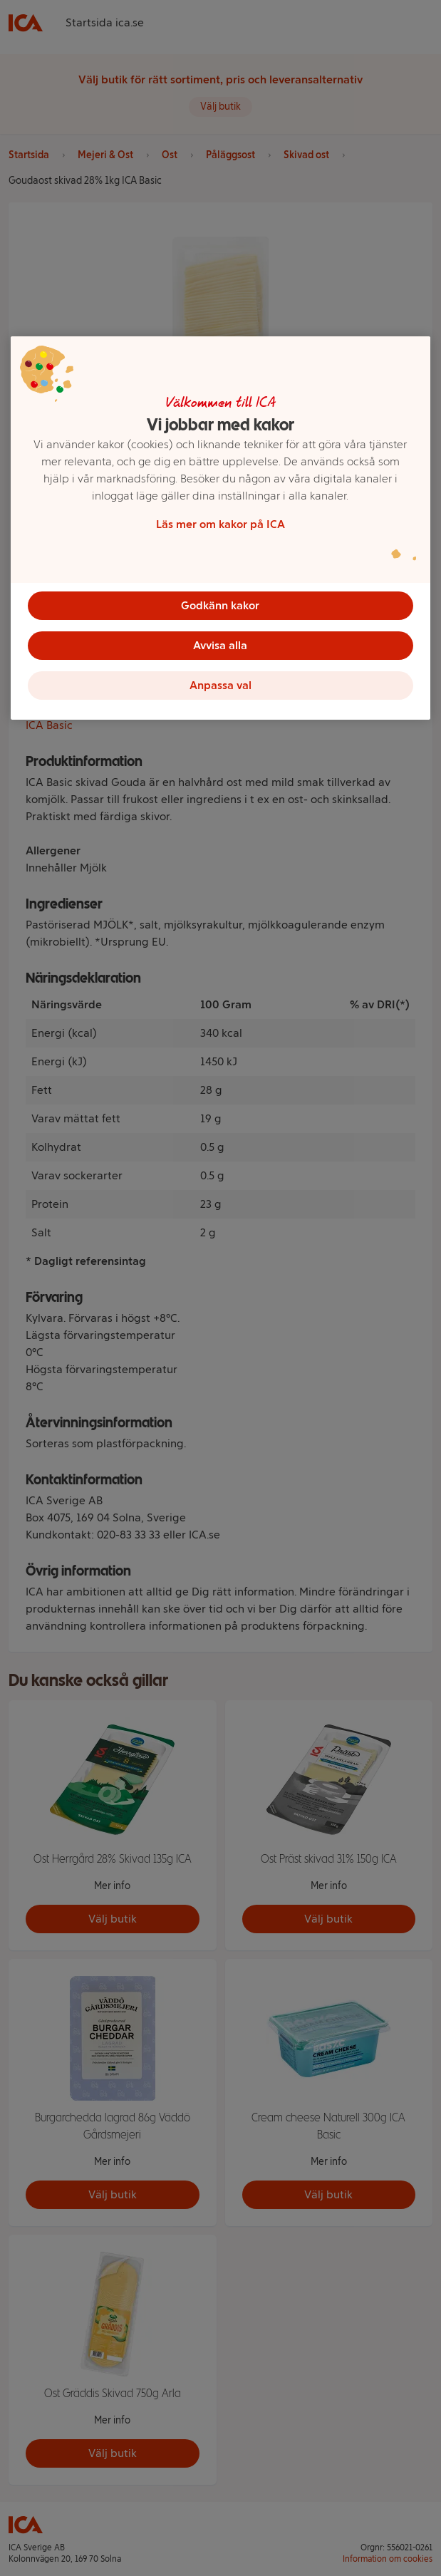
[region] (220, 528)
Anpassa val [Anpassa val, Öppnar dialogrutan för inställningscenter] (220, 685)
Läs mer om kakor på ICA (220, 524)
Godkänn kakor (220, 605)
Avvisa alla (220, 645)
